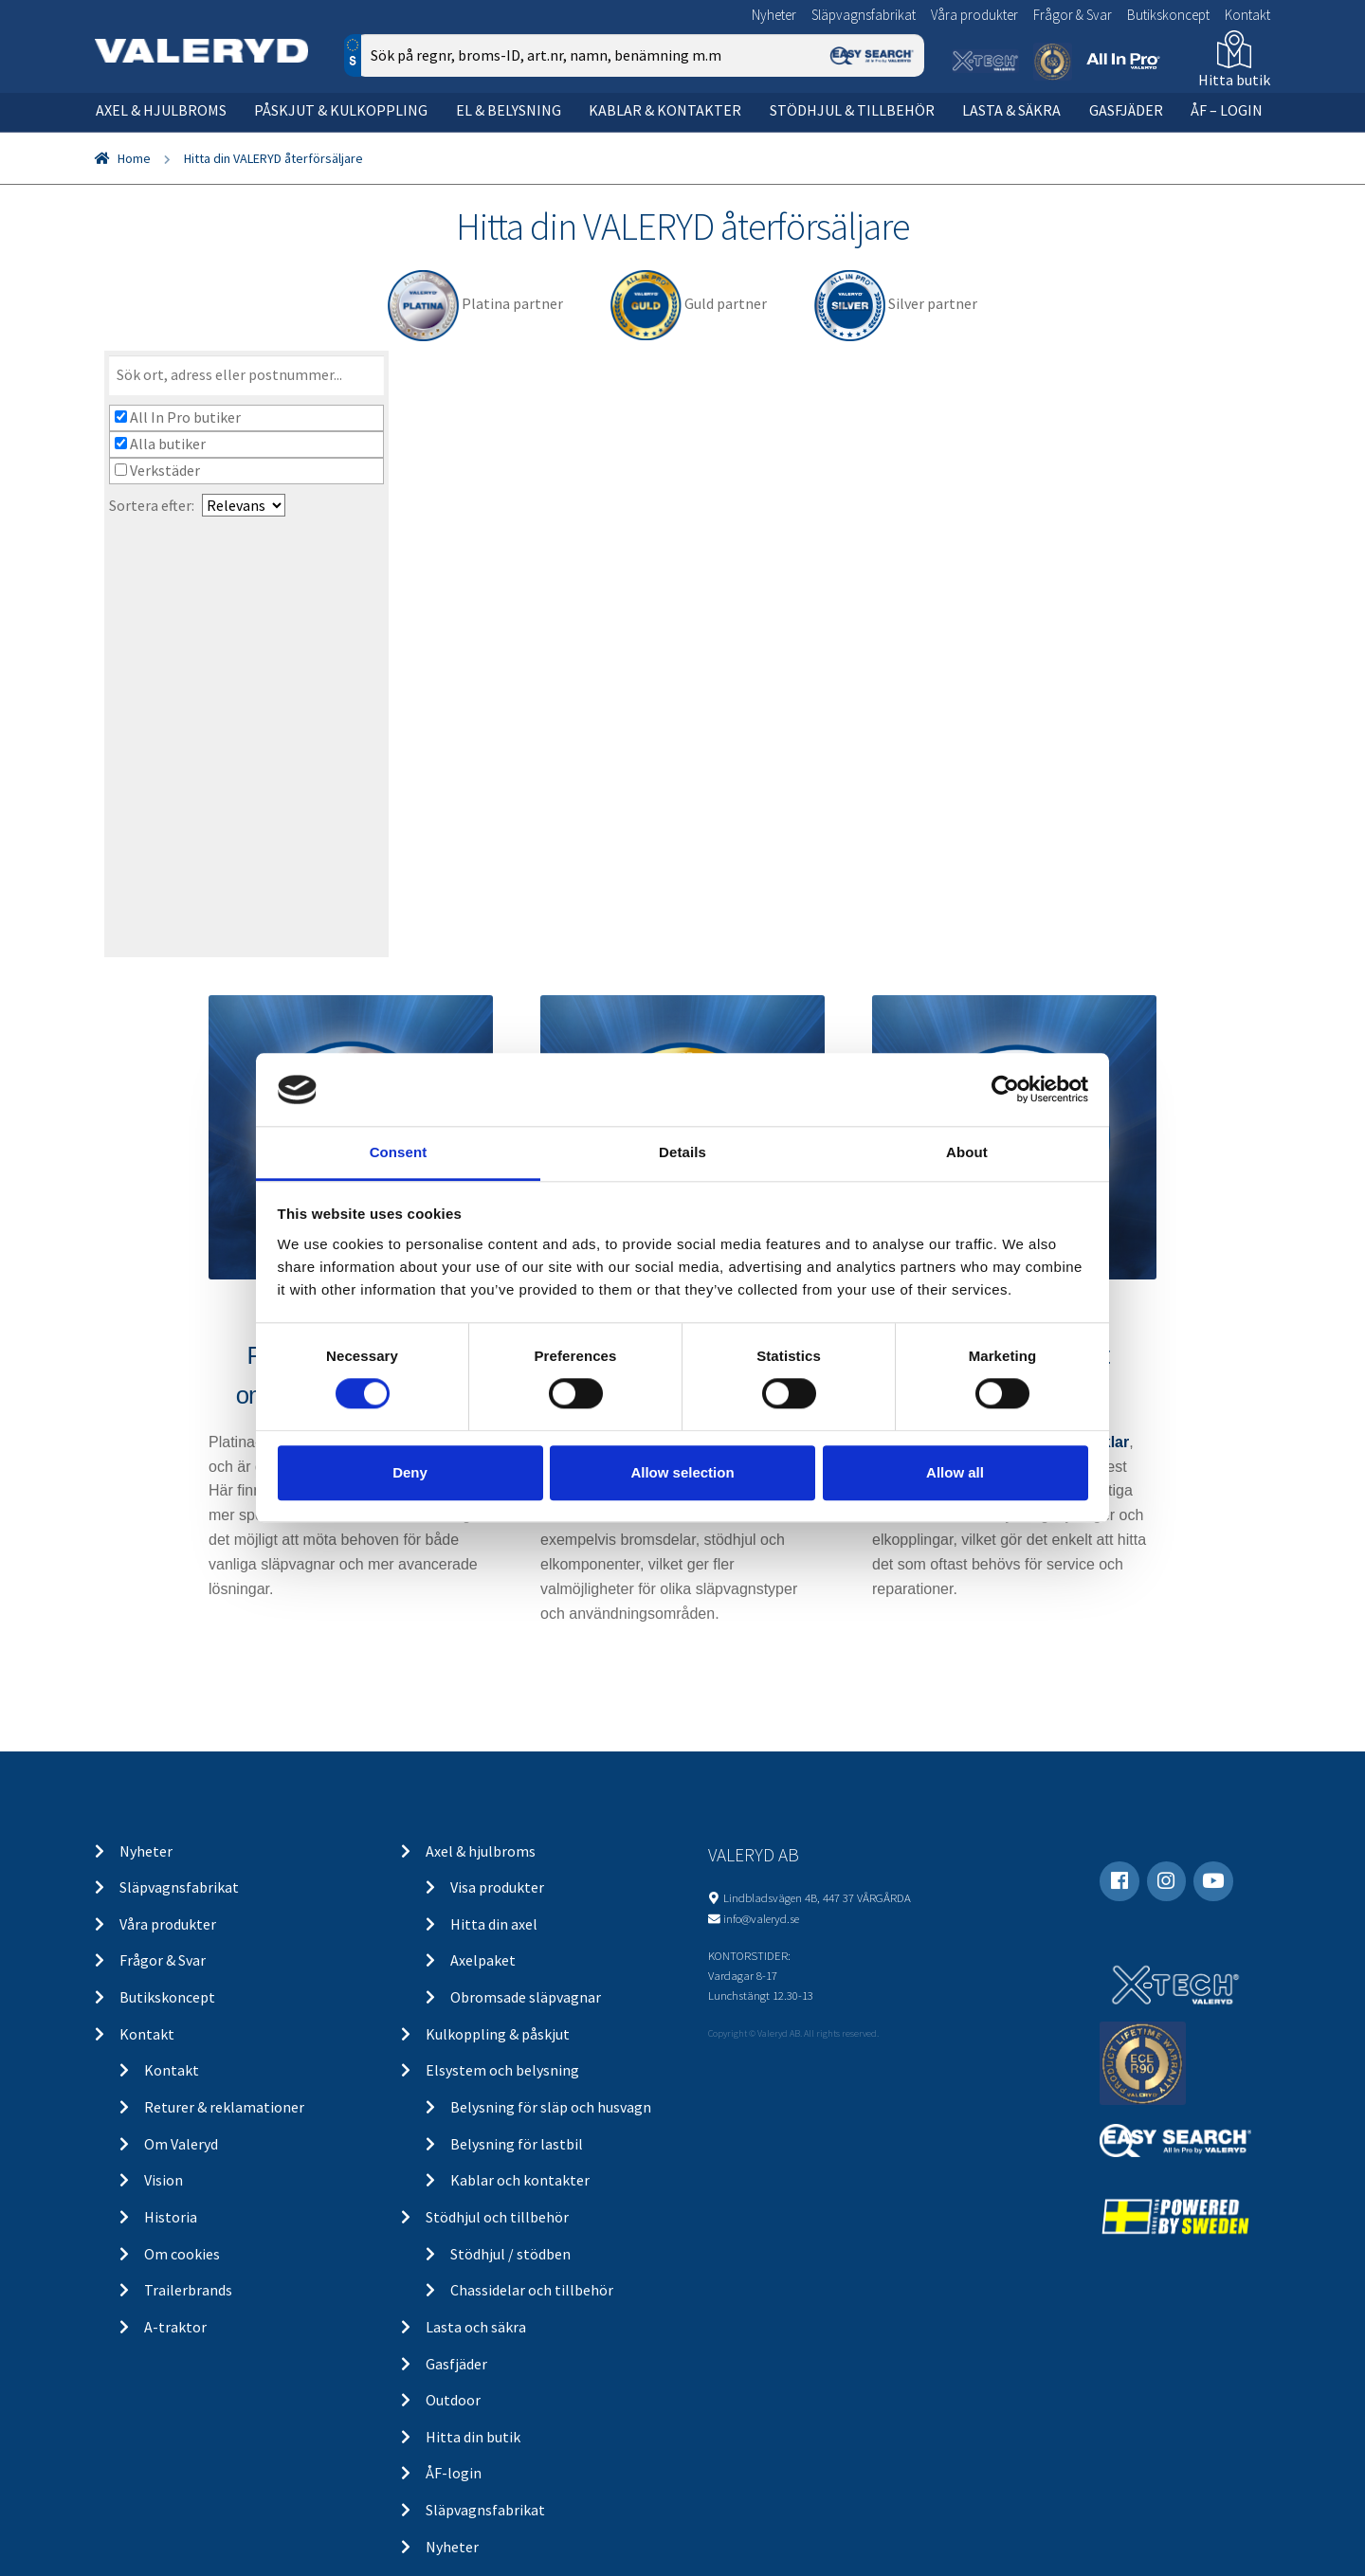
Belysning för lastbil (516, 2143)
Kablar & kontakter (665, 109)
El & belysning (508, 109)
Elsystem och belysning (502, 2069)
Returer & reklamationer (224, 2106)
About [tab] (967, 1152)
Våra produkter (974, 15)
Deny (410, 1472)
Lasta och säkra (476, 2326)
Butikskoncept (1168, 15)
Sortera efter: (151, 505)
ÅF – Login (1227, 109)
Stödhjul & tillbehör (852, 109)
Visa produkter (497, 1887)
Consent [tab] (399, 1152)
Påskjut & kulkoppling (341, 109)
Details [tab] (682, 1152)
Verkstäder (157, 470)
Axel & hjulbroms (161, 109)
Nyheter (774, 15)
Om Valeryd (181, 2143)
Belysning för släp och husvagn (550, 2106)
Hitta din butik (473, 2436)
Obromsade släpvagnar (525, 1996)
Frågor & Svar (1072, 15)
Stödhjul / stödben (510, 2253)
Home (134, 158)
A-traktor (175, 2326)
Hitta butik (1234, 79)
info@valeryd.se (761, 1918)
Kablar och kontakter (520, 2179)
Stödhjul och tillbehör (497, 2216)
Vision (163, 2179)
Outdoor (453, 2399)
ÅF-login (454, 2472)
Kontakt (1247, 15)
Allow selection (682, 1472)
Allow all (955, 1472)
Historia (170, 2216)
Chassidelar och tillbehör (531, 2289)
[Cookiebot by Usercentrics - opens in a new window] (1005, 1090)
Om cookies (182, 2253)
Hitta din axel (493, 1923)
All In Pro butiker (178, 417)
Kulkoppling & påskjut (498, 2033)
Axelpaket (483, 1959)
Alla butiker (160, 443)
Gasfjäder (1126, 109)
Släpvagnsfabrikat (863, 15)
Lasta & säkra (1011, 109)
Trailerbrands (188, 2289)
